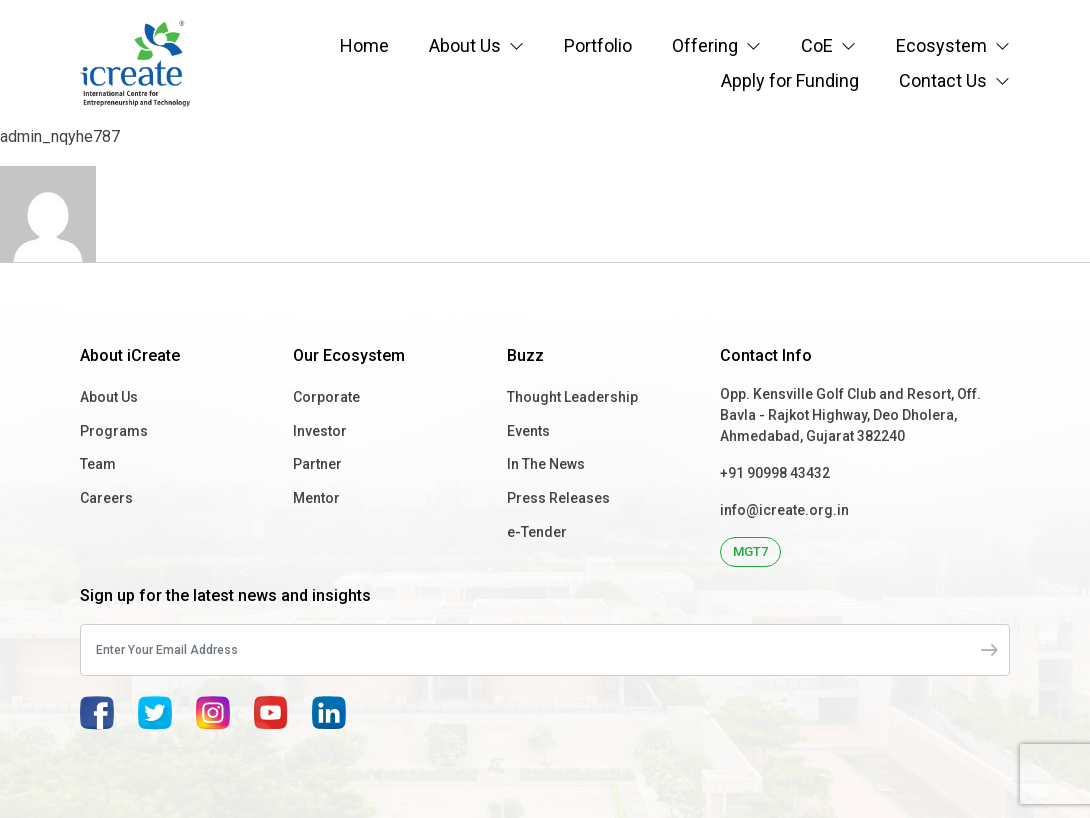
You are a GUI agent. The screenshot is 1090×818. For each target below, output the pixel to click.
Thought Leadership (572, 397)
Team (98, 464)
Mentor (316, 498)
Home (364, 45)
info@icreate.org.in (784, 510)
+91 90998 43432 (775, 473)
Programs (114, 431)
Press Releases (558, 498)
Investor (320, 431)
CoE (817, 45)
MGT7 (750, 551)
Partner (317, 464)
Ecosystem (941, 45)
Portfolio (598, 45)
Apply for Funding (790, 80)
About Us (465, 45)
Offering (705, 45)
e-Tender (537, 532)
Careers (106, 498)
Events (528, 431)
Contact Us (943, 80)
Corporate (326, 397)
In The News (546, 464)
